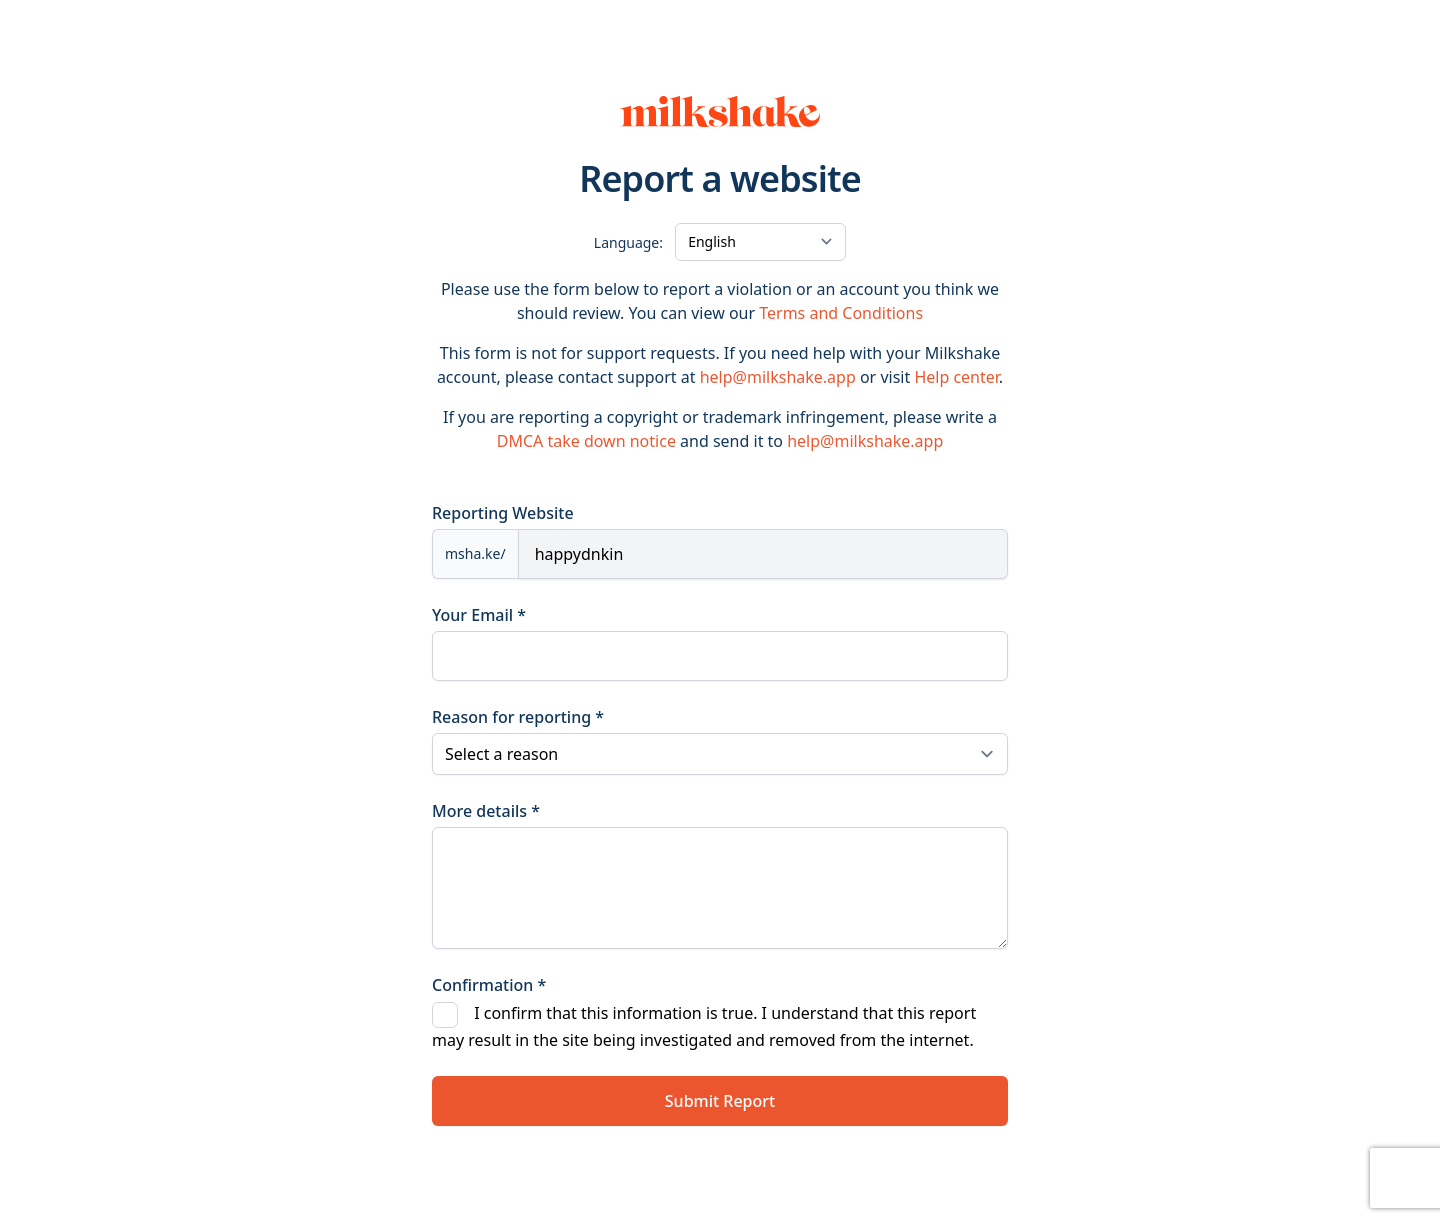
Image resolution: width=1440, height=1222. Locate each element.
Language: (628, 242)
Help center (956, 377)
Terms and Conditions (841, 313)
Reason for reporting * (518, 717)
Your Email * (479, 615)
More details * (486, 811)
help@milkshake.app (778, 377)
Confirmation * (489, 985)
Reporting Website (503, 513)
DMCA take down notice (586, 441)
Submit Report (720, 1101)
